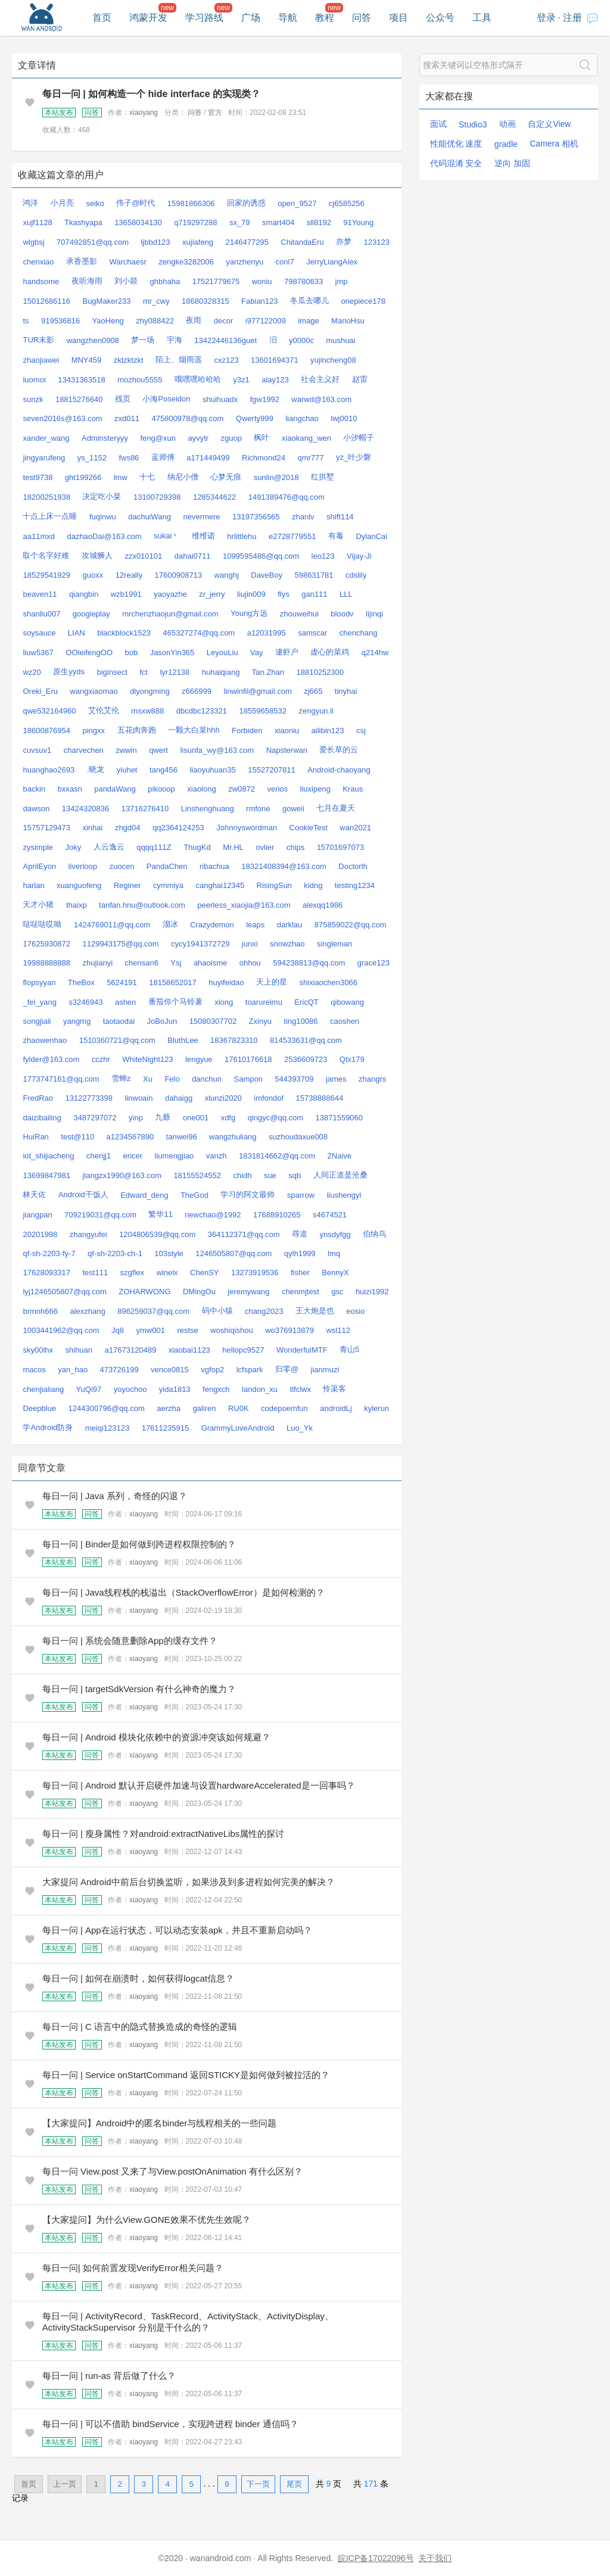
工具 (481, 18)
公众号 (440, 18)
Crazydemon (212, 924)
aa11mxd (38, 536)
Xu (147, 1078)
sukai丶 (166, 535)
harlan (33, 885)
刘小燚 (126, 280)
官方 (215, 112)
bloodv (342, 613)
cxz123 (226, 360)
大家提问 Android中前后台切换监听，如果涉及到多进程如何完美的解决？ (188, 1882)
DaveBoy (266, 575)
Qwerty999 (254, 418)
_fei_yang (39, 1002)
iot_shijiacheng (48, 1155)
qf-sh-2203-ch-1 (115, 1253)
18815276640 (79, 399)
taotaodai (119, 1021)
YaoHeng (108, 320)
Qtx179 (352, 1059)
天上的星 (271, 981)
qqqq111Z (154, 847)
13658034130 (138, 222)
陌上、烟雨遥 (178, 359)
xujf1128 (37, 222)
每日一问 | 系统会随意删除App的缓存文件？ (129, 1641)
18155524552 (197, 1175)
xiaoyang (143, 112)
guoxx (92, 575)
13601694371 (274, 360)
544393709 (294, 1078)
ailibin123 (328, 730)
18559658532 (263, 710)
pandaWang (115, 788)
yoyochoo (130, 1389)
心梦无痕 (225, 476)
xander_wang (46, 438)
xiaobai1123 (189, 1349)
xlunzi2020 (223, 1098)
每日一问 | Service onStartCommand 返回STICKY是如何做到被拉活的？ (185, 2075)
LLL (346, 594)
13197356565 (256, 516)
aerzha (168, 1408)
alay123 (275, 379)
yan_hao (73, 1369)
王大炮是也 (314, 1310)
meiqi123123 (107, 1428)
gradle (506, 144)
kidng (313, 885)
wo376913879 (289, 1330)
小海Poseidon (166, 398)
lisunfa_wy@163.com (217, 750)
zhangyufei (88, 1234)
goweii (293, 808)
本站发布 (59, 112)
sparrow (301, 1195)
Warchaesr (127, 261)
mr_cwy (156, 301)
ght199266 (83, 477)
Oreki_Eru (40, 691)
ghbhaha (165, 281)
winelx (167, 1272)
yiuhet (127, 769)
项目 (398, 18)
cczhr (101, 1059)
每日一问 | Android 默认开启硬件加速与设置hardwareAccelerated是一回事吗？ (198, 1785)
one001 (195, 1117)
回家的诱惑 (246, 202)
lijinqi (374, 613)
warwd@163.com (321, 399)
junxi (250, 943)
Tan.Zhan (268, 672)
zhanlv (303, 516)
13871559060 (339, 1117)
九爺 (162, 1117)
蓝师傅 (163, 457)
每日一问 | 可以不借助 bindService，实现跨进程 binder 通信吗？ (170, 2424)
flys (284, 594)
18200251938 (46, 497)
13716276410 (145, 808)
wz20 (32, 672)
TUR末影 (38, 339)
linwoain (139, 1098)
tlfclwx (300, 1389)
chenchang (359, 632)
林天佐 (34, 1194)
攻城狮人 (97, 555)
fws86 (129, 457)
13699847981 (46, 1175)
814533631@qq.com (306, 1040)
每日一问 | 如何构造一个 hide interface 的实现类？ (151, 94)
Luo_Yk (300, 1428)
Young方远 (249, 613)
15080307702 (213, 1021)
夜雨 (193, 320)
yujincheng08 (333, 360)
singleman (334, 943)
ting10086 (301, 1021)
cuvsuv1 (37, 750)
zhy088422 (155, 320)
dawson (36, 808)
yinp (136, 1117)
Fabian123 (259, 301)
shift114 (340, 516)
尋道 (299, 1233)
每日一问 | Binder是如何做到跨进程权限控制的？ (139, 1544)
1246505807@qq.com (233, 1253)
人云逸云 (109, 846)
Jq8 (117, 1330)
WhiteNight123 (147, 1059)
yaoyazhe (170, 594)
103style (168, 1253)
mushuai (340, 340)
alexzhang (87, 1311)
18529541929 (46, 575)
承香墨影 (81, 261)
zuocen (121, 866)
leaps (255, 924)
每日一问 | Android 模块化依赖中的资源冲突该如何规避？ (156, 1737)
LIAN (76, 632)
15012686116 (46, 301)
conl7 (285, 261)
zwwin (126, 750)
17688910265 (277, 1214)
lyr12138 (174, 672)
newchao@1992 (213, 1214)
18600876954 (46, 730)
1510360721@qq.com (117, 1040)
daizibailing (42, 1117)
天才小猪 (38, 904)
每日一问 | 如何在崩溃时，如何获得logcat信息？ (138, 1978)
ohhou (250, 962)
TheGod (194, 1195)
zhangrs (372, 1078)
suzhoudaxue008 (298, 1136)
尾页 (294, 2484)
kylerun (376, 1408)
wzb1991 (126, 594)
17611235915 (165, 1428)
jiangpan (37, 1214)
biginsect (112, 672)
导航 (287, 18)
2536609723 (305, 1059)
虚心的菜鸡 (329, 651)
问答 (361, 18)
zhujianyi (97, 962)
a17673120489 (131, 1349)
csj (361, 730)
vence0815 (170, 1369)
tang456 (164, 769)
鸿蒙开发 (148, 18)
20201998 (40, 1234)
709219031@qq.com (100, 1214)
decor (224, 320)
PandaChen (167, 866)
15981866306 (191, 203)
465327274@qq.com (199, 632)
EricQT (306, 1002)
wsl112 (338, 1330)
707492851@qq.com (93, 242)
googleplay (91, 613)
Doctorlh (352, 866)
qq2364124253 (178, 827)
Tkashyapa (83, 222)
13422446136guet (225, 340)
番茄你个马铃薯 (175, 1001)
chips (295, 847)
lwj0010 (344, 418)
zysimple (38, 847)
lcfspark (249, 1369)
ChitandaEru (302, 242)
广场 (250, 18)
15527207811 (271, 769)
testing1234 (355, 885)
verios (277, 788)
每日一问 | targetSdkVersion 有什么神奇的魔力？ (139, 1689)
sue (270, 1175)
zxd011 (126, 418)
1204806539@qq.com (157, 1234)
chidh (242, 1175)
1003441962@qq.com (61, 1330)
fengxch (216, 1389)
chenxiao (38, 261)
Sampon (248, 1078)
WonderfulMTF (302, 1349)
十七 (147, 476)
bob (131, 652)
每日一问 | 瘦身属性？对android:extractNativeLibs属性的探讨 (163, 1834)
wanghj (226, 575)
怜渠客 (334, 1388)
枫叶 (261, 437)
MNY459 (86, 360)
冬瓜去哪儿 (309, 300)
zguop (231, 438)
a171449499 (207, 457)
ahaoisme (210, 962)
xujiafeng (197, 242)
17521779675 (216, 281)
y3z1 (241, 379)
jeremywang (248, 1291)
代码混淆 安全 (456, 163)
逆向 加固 (512, 163)
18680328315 (205, 301)
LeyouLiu (222, 652)
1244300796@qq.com (107, 1408)
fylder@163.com (51, 1059)
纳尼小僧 (182, 476)
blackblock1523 (124, 632)
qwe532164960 (49, 710)
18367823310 (234, 1040)
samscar (312, 632)
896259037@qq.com (153, 1311)
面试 (438, 124)
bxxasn (70, 788)
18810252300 (320, 672)
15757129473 (46, 827)
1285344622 (214, 497)
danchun (207, 1078)
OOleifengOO (89, 652)
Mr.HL (233, 847)
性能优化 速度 (456, 143)
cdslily (356, 575)
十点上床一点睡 (50, 516)
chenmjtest (300, 1291)
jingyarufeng (44, 457)
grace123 (373, 962)
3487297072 (94, 1117)
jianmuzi (325, 1369)
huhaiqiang (221, 672)
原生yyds (69, 671)
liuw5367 (38, 652)
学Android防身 (48, 1427)
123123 (376, 242)
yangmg (77, 1021)
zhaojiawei (41, 360)
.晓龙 (96, 769)
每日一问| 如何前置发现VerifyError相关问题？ (132, 2268)
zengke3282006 (186, 261)
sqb (294, 1175)
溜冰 (170, 924)
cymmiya (168, 885)
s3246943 (85, 1002)
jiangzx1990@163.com (121, 1175)
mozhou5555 (139, 379)
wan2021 (355, 827)
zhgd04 (128, 827)
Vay (256, 652)
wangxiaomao (93, 691)
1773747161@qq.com (61, 1078)
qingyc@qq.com (275, 1117)
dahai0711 (193, 556)
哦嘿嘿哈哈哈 (198, 379)
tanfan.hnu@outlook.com (142, 905)
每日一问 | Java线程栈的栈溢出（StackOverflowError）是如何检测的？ (183, 1592)
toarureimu (263, 1002)
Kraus (353, 788)
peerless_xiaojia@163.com (243, 905)
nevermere (201, 516)
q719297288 (195, 222)
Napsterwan (286, 750)
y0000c (301, 340)
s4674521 (330, 1214)
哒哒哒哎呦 (42, 924)
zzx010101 (143, 556)
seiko (95, 203)
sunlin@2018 (276, 477)
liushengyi (343, 1195)
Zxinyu (260, 1021)
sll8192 (319, 222)
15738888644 (320, 1098)
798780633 (303, 281)
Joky (74, 847)
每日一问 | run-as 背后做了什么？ (109, 2376)
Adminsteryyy (105, 438)
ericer (133, 1155)
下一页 (258, 2484)
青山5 (349, 1349)
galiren (204, 1408)
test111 (95, 1272)
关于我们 (435, 2558)
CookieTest (309, 827)
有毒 (336, 535)
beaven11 (40, 594)
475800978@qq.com (187, 418)
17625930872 (46, 943)
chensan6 (141, 962)
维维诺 (203, 535)
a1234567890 (130, 1136)
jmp (341, 281)
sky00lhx (38, 1349)
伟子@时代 (135, 202)
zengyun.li (316, 710)
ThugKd (197, 847)
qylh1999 (300, 1253)
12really (129, 575)
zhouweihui (299, 613)
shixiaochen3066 (328, 982)
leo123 (323, 556)
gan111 (314, 594)
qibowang (347, 1002)
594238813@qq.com (309, 962)
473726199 (119, 1369)
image (308, 320)
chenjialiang (43, 1389)
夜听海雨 (86, 280)
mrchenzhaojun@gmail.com (170, 613)
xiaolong (201, 788)
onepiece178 (363, 301)
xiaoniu (287, 730)
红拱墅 (322, 476)
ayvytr (198, 438)
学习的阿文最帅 (247, 1194)
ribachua (214, 866)
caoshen (344, 1021)
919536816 (60, 320)
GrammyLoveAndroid (238, 1428)
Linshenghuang (207, 808)
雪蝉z (121, 1078)
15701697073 (341, 847)
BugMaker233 (106, 301)
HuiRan (35, 1136)
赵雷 (360, 379)
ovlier (265, 847)
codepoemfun (284, 1408)
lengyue (199, 1059)
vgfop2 (212, 1369)
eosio (355, 1311)
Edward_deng (144, 1195)
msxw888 (147, 710)
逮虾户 (286, 651)
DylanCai (371, 536)
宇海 (174, 339)
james (336, 1078)
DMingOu (199, 1291)
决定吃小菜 (101, 496)
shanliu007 (41, 613)
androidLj (336, 1408)
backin (34, 788)
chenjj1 (98, 1155)
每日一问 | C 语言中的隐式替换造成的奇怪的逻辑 (139, 2026)
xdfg (228, 1117)
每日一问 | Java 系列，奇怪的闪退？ (114, 1496)
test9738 (37, 477)
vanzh (216, 1155)
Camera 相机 (554, 143)
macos (34, 1369)
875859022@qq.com (351, 924)
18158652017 (173, 982)
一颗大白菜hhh (194, 729)
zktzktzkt (129, 360)
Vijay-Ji (359, 556)
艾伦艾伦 (103, 710)
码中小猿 (217, 1310)
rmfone (258, 808)
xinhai (92, 827)
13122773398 (89, 1098)
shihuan (79, 1349)
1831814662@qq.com (277, 1155)
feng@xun (157, 438)
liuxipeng (315, 788)
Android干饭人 (83, 1194)
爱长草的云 (338, 749)
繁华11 (160, 1214)
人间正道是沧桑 (340, 1174)
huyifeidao (226, 982)
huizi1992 (372, 1291)
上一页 (64, 2484)
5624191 (122, 982)
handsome (41, 281)
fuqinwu (102, 516)
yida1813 (175, 1389)
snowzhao (287, 943)
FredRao (38, 1098)
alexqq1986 (323, 905)
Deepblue (39, 1408)
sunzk (33, 399)
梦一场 (142, 339)
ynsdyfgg (335, 1234)
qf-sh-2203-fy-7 (49, 1253)
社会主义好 (320, 379)
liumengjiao (174, 1155)
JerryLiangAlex (331, 261)
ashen (125, 1002)
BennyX (335, 1272)
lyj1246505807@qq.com (64, 1291)
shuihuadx (220, 399)
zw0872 (241, 788)
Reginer (127, 885)
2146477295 (247, 242)
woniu (262, 281)
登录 (546, 18)
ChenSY (204, 1272)
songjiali (37, 1021)
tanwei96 (181, 1136)
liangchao (302, 418)
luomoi (34, 379)
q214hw (375, 652)
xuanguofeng (79, 885)
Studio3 (473, 124)
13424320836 (86, 808)
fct (143, 672)
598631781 (313, 575)
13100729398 (157, 497)
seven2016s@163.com (62, 418)
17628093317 (46, 1272)
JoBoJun (162, 1021)
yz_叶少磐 (353, 457)
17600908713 (179, 575)
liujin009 (251, 594)
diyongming (150, 691)
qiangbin (83, 594)
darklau (290, 924)
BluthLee (182, 1040)
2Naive (339, 1155)
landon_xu (260, 1389)
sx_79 (239, 222)
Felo (171, 1078)
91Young (358, 222)
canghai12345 (219, 885)
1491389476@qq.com (286, 497)
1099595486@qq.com (261, 556)
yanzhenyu (244, 261)
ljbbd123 (155, 242)
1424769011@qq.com (112, 924)
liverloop (83, 866)
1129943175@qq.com (120, 943)
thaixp (76, 905)
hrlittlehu (241, 536)
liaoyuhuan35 (212, 769)
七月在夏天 (335, 807)
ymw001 (150, 1330)
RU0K (238, 1408)
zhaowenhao (45, 1040)
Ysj (175, 962)
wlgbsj (33, 242)
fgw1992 (264, 399)
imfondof (269, 1098)
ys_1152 (92, 457)
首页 (101, 18)
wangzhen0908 (93, 340)
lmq (334, 1253)
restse (187, 1330)
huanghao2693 (48, 769)
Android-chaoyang (339, 769)
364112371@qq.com (244, 1234)
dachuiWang (149, 516)
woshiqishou (231, 1330)
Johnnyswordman (246, 827)
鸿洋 (30, 202)
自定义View (549, 124)
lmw (120, 477)
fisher (300, 1272)
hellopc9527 (243, 1349)
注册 (572, 18)
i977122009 (265, 320)
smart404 (278, 222)
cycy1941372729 (200, 943)
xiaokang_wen (306, 438)
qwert (158, 750)
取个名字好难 (46, 555)
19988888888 (46, 962)
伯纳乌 (374, 1233)
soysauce (39, 632)
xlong (223, 1002)
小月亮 (62, 202)
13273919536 (255, 1272)
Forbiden (247, 730)
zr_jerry (212, 594)
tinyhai (346, 691)
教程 (324, 18)
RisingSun (274, 885)
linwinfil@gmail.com (257, 691)
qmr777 (310, 457)
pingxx (93, 730)
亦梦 (343, 241)
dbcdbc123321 (201, 710)
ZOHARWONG (144, 1291)
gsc (337, 1291)
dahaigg (178, 1098)
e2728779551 (292, 536)
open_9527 (297, 203)
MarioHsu (348, 320)
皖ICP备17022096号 (376, 2558)
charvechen (84, 750)
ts (26, 320)
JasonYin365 (172, 652)
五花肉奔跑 (136, 729)
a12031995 (266, 632)
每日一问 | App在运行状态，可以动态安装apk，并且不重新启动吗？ (177, 1930)
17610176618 (248, 1059)
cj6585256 (347, 203)
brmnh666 (40, 1311)
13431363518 (81, 379)
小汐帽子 (358, 437)
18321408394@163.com (283, 866)
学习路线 (204, 18)
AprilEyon (39, 866)
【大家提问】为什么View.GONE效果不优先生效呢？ (146, 2219)
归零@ (286, 1369)
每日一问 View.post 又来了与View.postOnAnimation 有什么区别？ (172, 2171)
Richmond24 (263, 457)
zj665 (313, 691)
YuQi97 (89, 1389)
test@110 (77, 1136)
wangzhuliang (233, 1136)
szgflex (132, 1272)
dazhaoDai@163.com (104, 536)
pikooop (161, 788)
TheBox (81, 982)
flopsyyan (39, 982)
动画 (507, 124)
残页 (122, 398)
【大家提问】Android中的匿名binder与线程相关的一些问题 (159, 2123)
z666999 (196, 691)
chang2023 (264, 1311)
